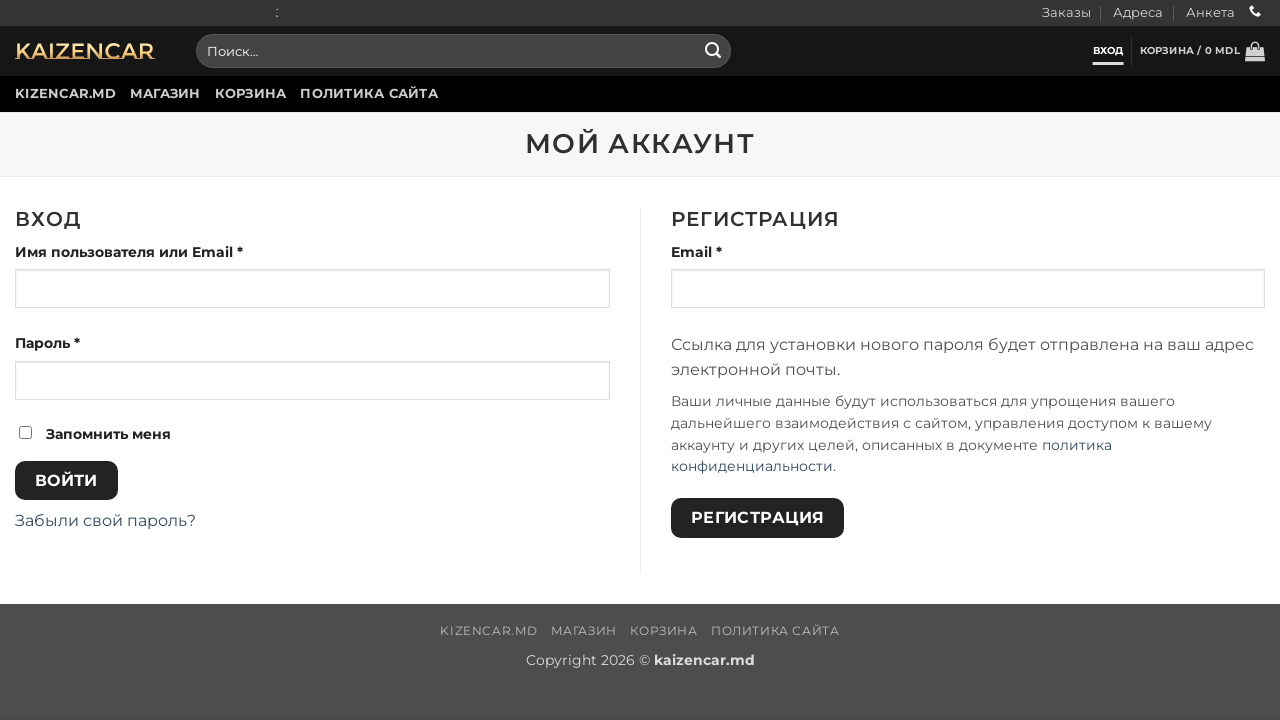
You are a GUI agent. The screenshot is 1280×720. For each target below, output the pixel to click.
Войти (66, 480)
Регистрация (758, 517)
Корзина (251, 93)
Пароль (96, 342)
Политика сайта (369, 93)
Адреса (1138, 12)
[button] (1202, 51)
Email (745, 251)
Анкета (1210, 12)
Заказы (1066, 12)
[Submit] (713, 51)
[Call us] (1255, 12)
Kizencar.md (65, 93)
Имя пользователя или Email (177, 251)
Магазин (165, 93)
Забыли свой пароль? (105, 520)
